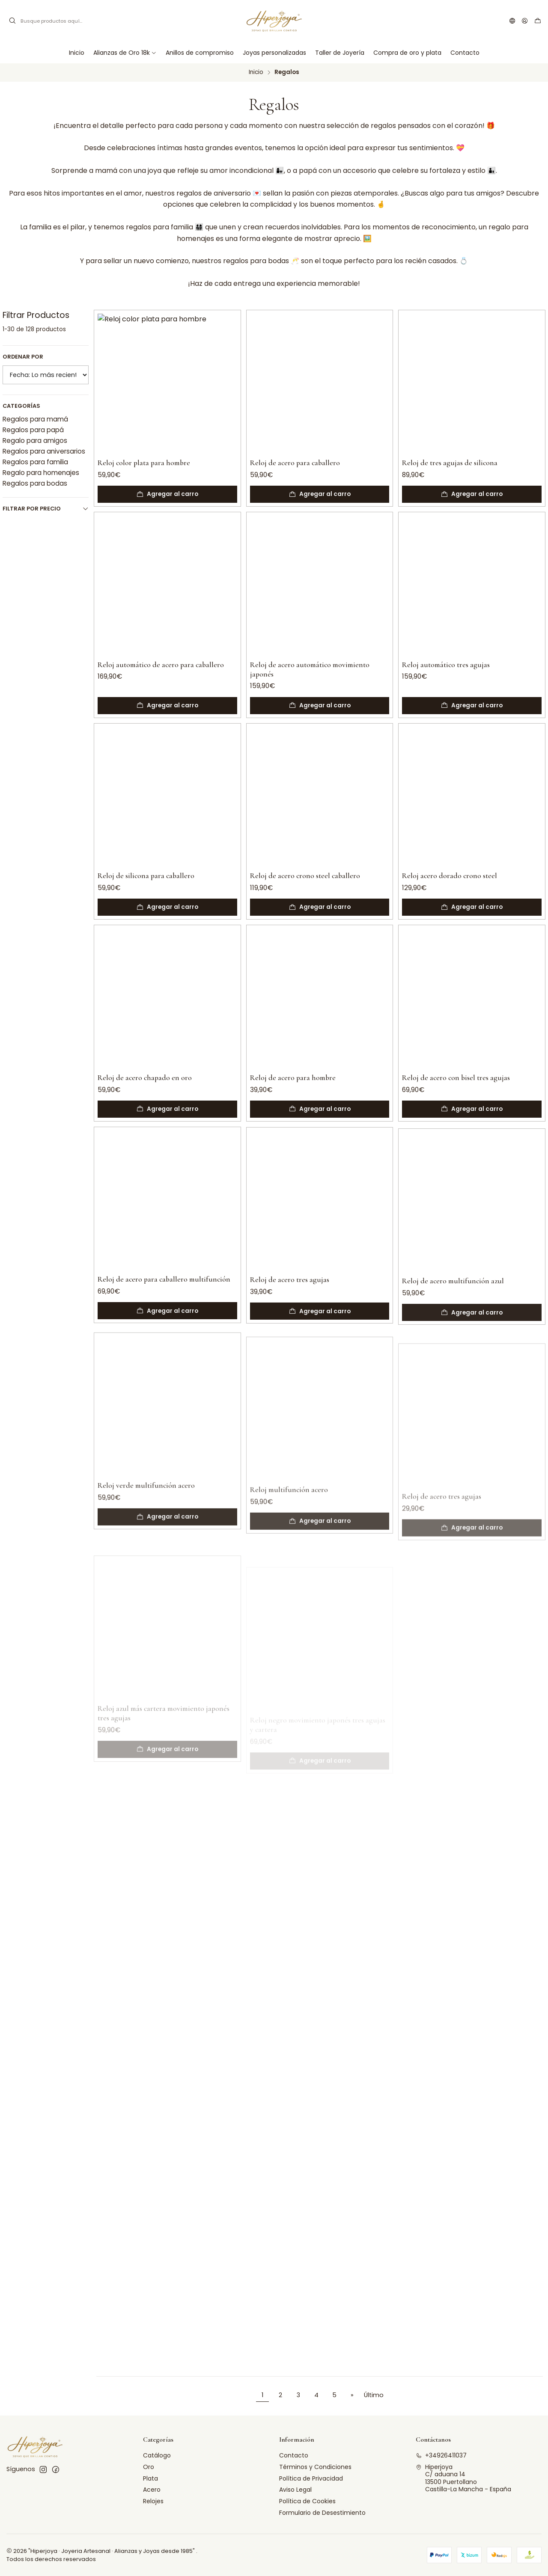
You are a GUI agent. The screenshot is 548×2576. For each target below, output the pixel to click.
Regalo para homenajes (41, 472)
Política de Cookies (307, 2501)
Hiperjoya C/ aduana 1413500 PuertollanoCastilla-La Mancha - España (463, 2478)
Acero (152, 2489)
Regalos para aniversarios (44, 451)
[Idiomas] (512, 21)
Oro (148, 2467)
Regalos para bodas (35, 483)
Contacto (293, 2455)
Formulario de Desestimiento (322, 2512)
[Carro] (538, 21)
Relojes (153, 2501)
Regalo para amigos (35, 440)
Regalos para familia (35, 461)
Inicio (256, 72)
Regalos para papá (33, 429)
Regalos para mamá (35, 419)
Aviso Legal (295, 2489)
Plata (150, 2478)
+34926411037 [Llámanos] (441, 2455)
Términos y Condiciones (315, 2467)
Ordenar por (23, 356)
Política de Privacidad (311, 2478)
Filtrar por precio (46, 508)
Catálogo (157, 2455)
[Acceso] (525, 21)
